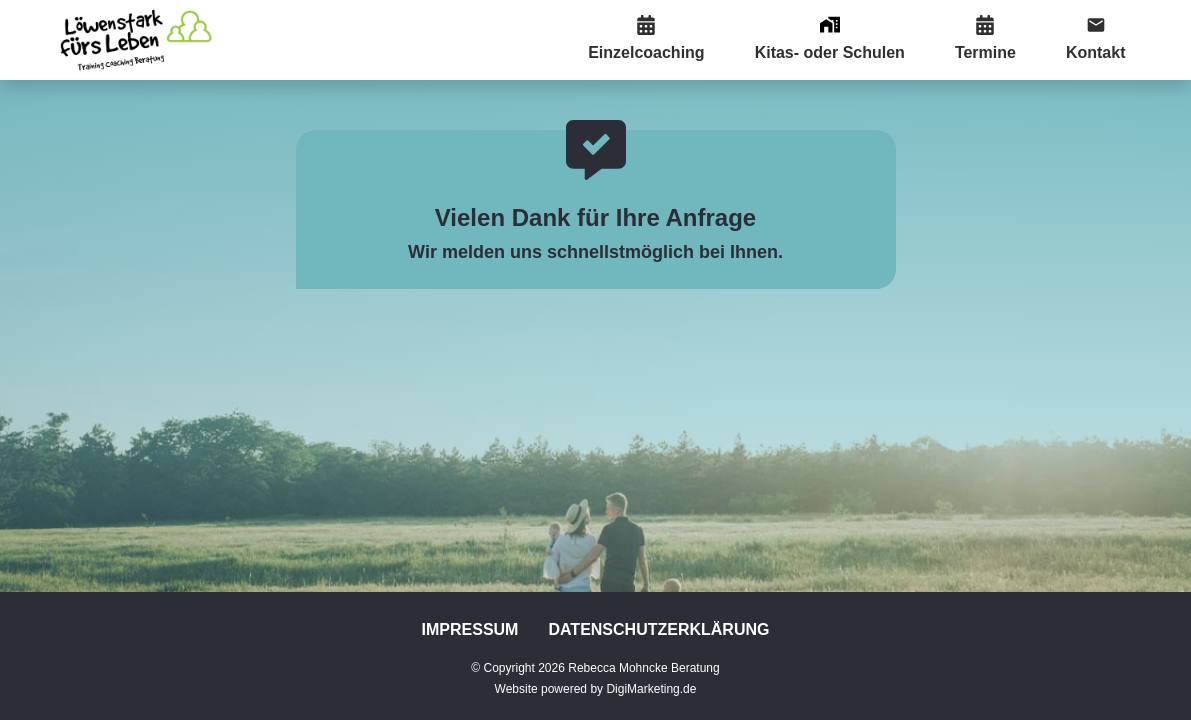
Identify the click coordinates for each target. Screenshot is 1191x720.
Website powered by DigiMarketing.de (596, 689)
